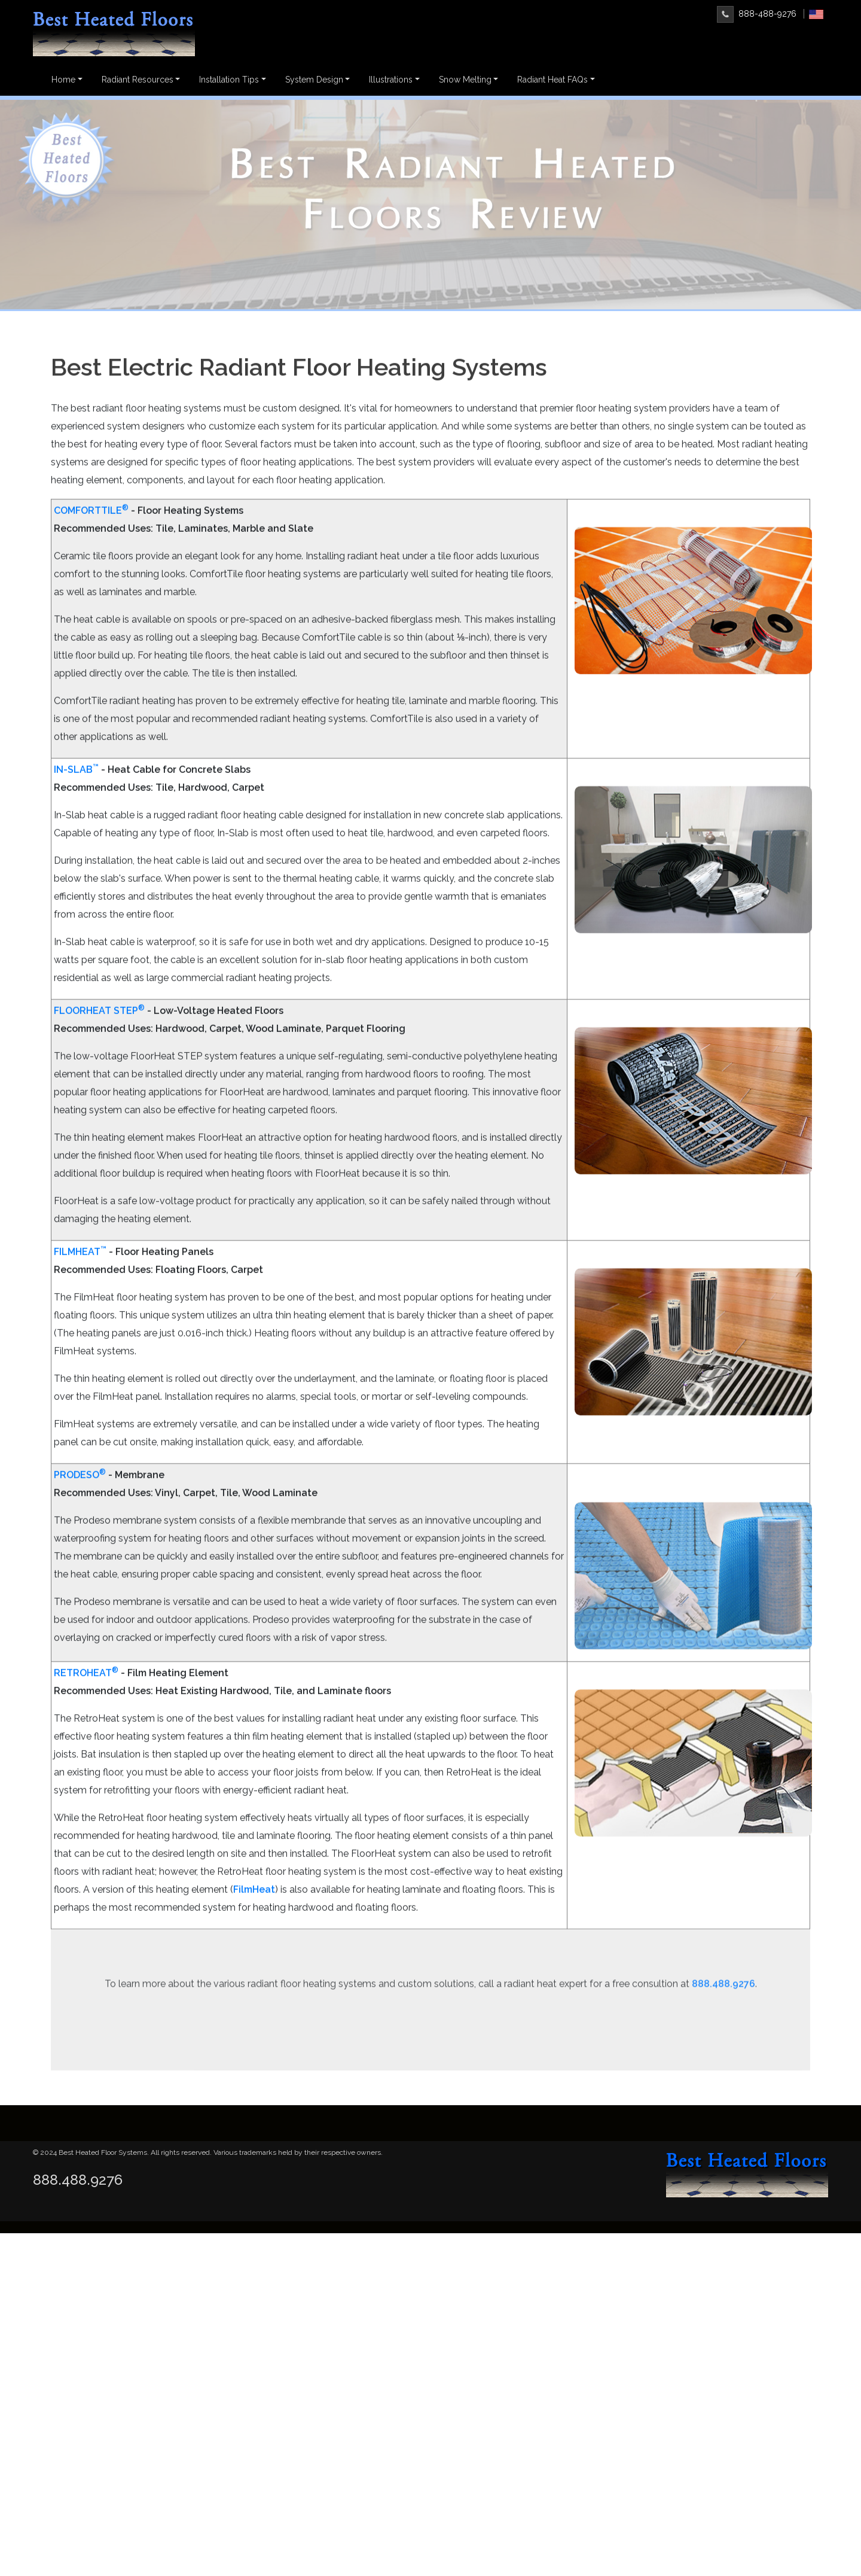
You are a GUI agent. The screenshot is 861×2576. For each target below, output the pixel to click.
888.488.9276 (78, 2179)
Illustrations (391, 79)
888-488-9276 (756, 14)
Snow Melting (465, 79)
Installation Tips (229, 79)
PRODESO (80, 1524)
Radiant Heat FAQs (552, 79)
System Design (314, 79)
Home (63, 79)
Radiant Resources (137, 79)
